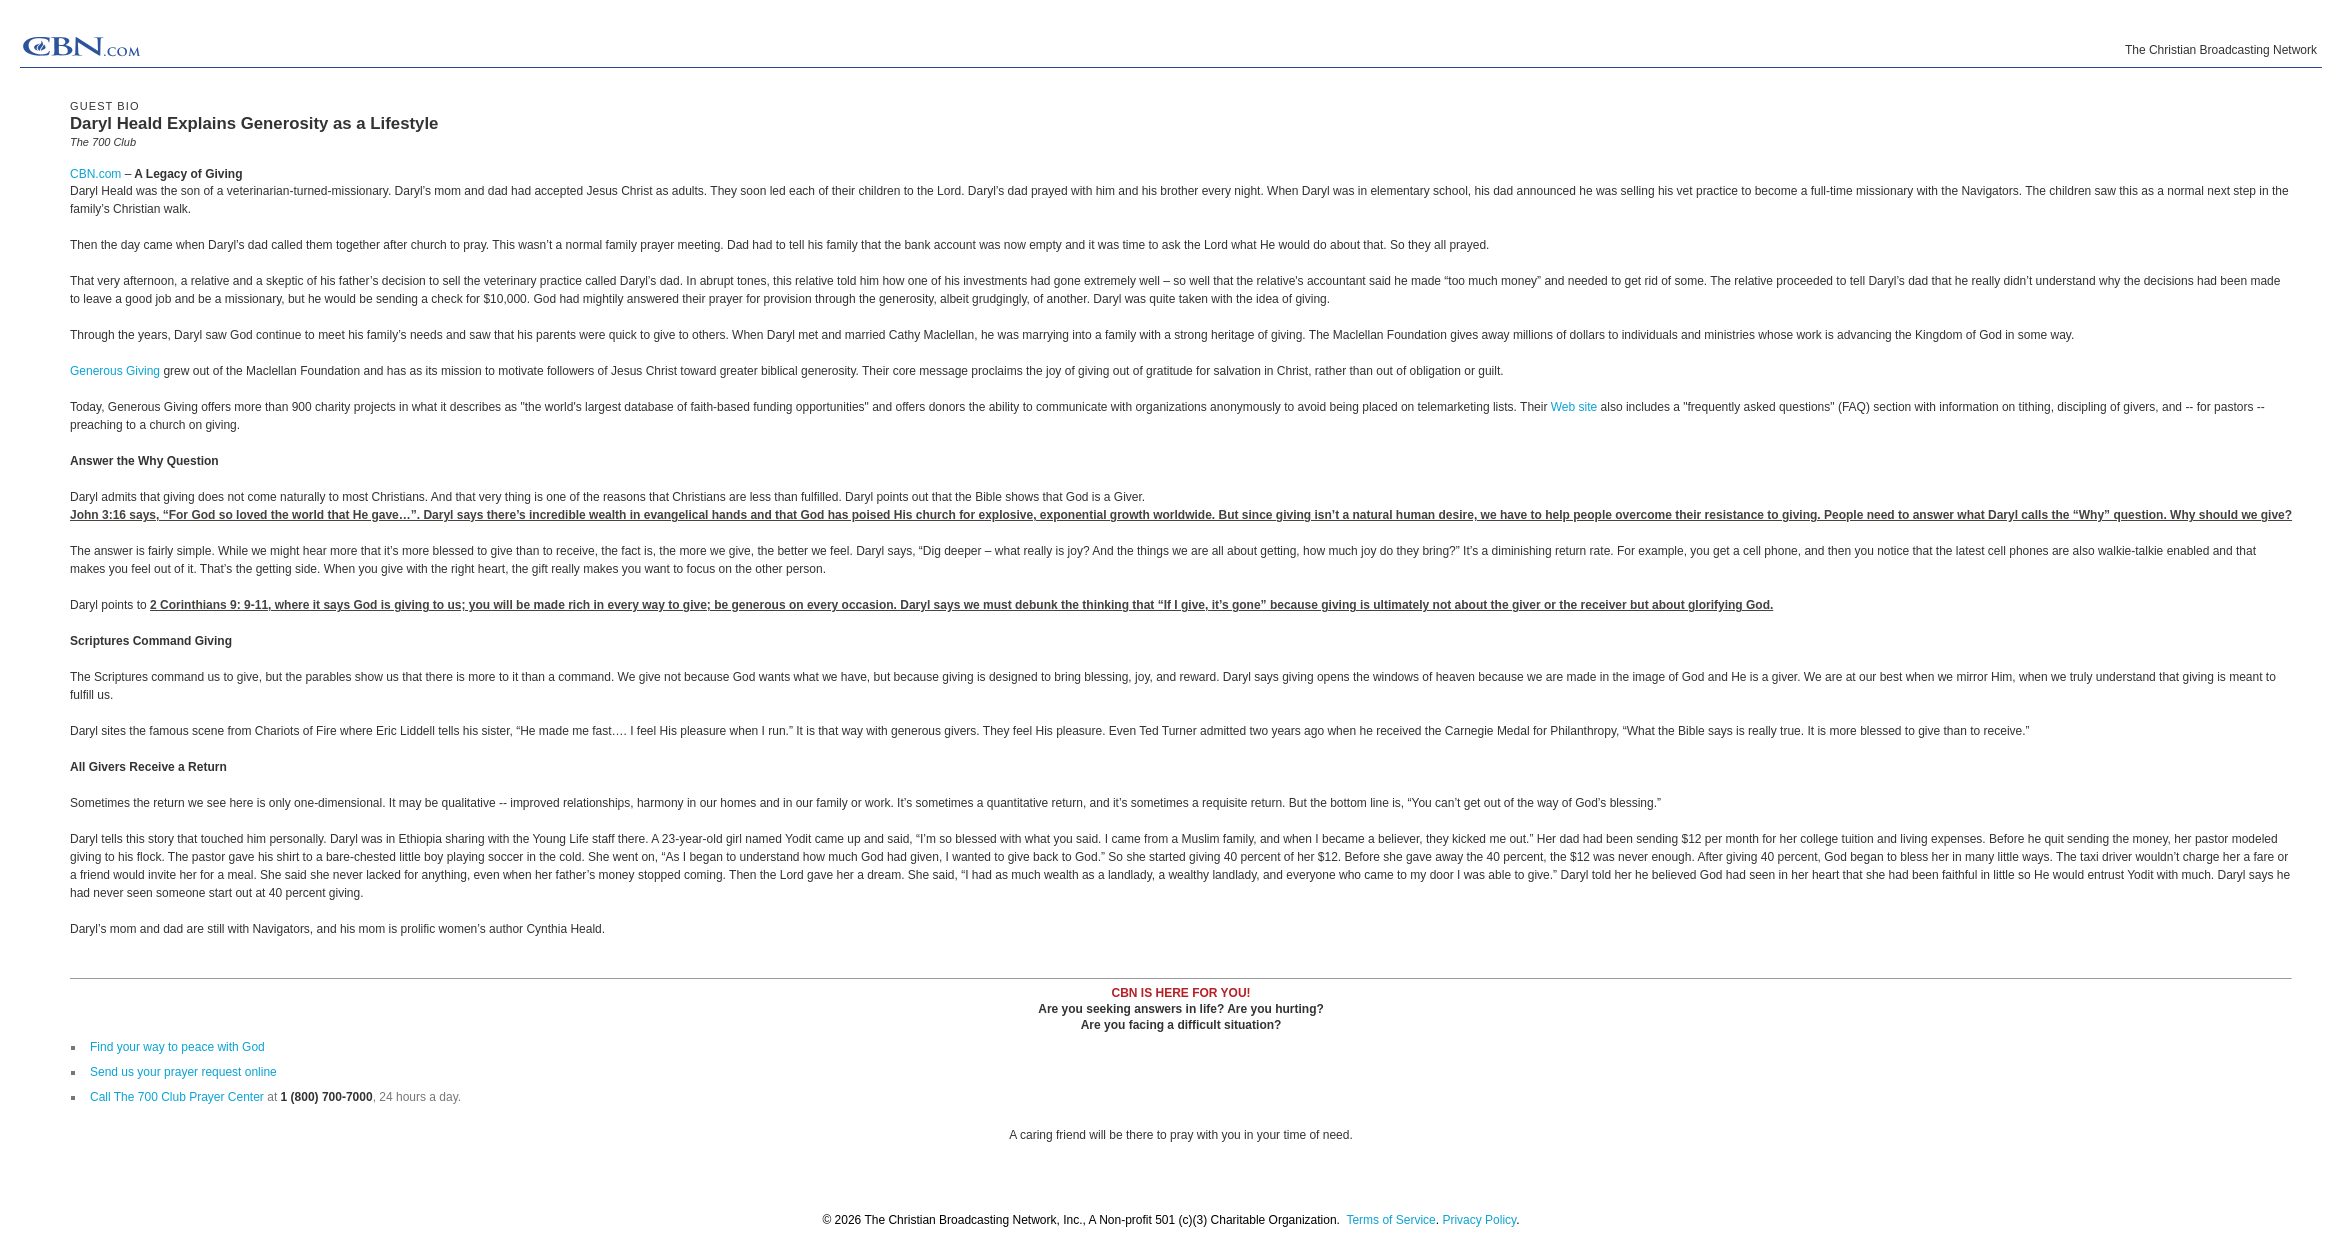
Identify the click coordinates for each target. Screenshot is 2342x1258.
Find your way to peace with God (177, 1047)
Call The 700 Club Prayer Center (177, 1097)
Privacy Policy (1479, 1220)
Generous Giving (116, 371)
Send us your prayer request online (183, 1072)
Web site (1574, 407)
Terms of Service (1390, 1220)
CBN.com (95, 174)
